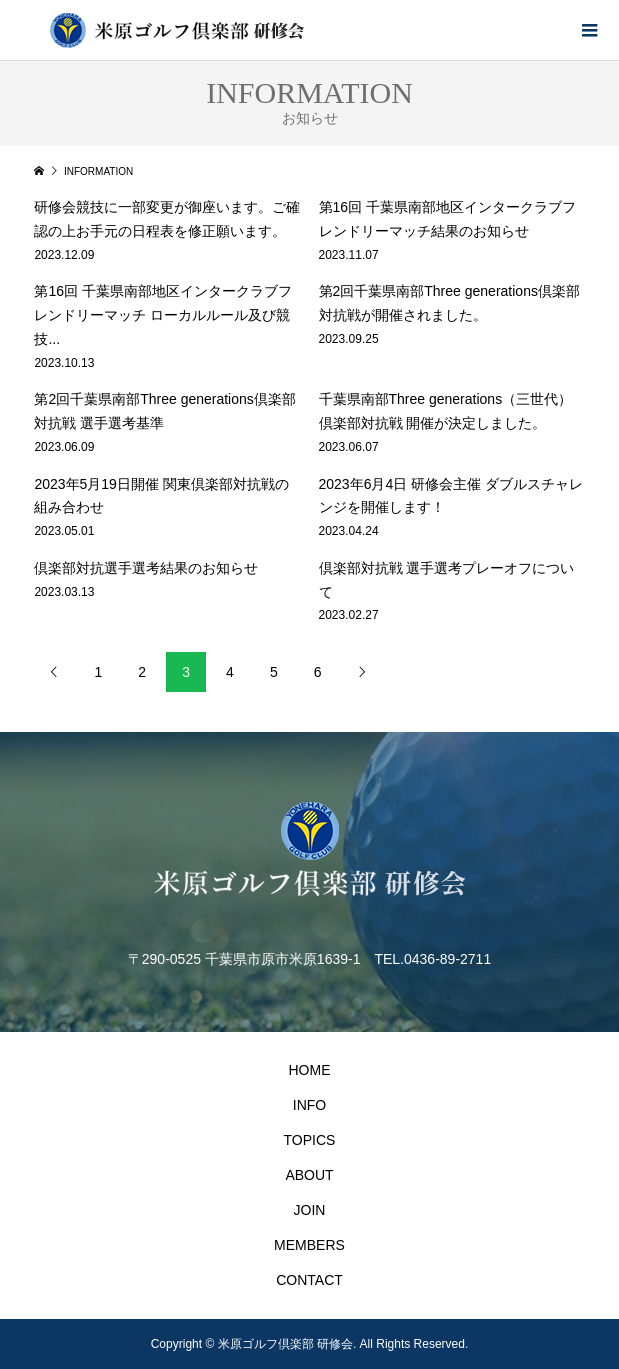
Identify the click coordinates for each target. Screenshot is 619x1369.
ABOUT (309, 1175)
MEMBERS (309, 1245)
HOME (310, 1070)
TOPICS (310, 1140)
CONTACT (309, 1280)
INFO (309, 1105)
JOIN (310, 1210)
